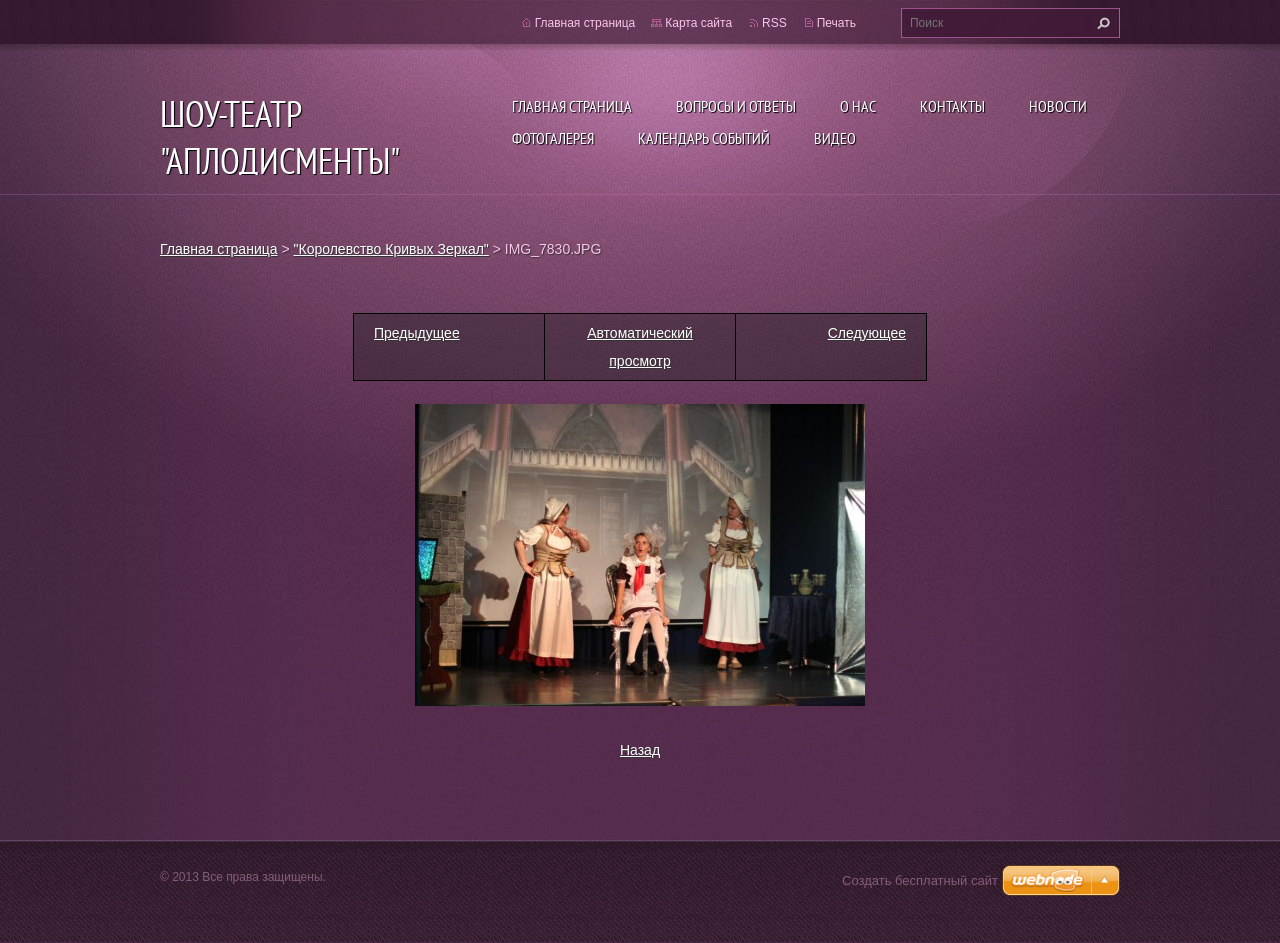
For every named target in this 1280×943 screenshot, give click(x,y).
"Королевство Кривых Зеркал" (391, 249)
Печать (836, 23)
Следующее (867, 333)
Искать (1101, 23)
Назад (640, 750)
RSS (774, 23)
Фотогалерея (553, 138)
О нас (858, 106)
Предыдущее (417, 333)
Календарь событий (704, 138)
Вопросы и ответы (736, 106)
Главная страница (572, 106)
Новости (1058, 106)
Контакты (952, 106)
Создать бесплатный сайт (920, 880)
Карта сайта (698, 23)
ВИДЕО (835, 138)
